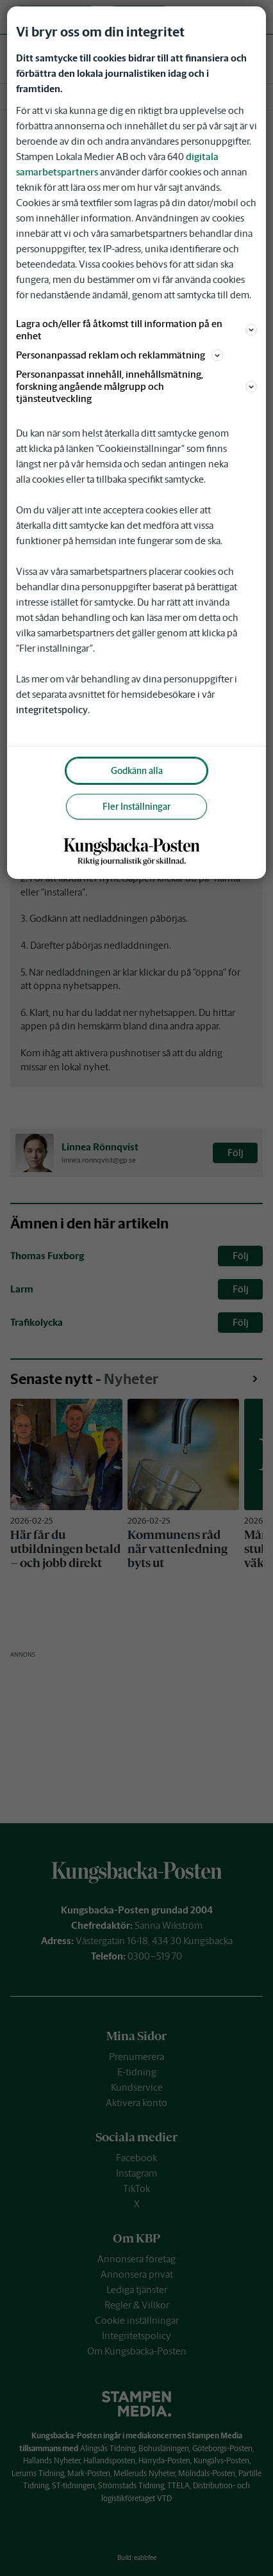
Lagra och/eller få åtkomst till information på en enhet (137, 330)
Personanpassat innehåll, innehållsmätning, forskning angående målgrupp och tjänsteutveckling (137, 386)
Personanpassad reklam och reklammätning (119, 355)
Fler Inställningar (136, 806)
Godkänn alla (137, 771)
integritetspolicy (52, 710)
